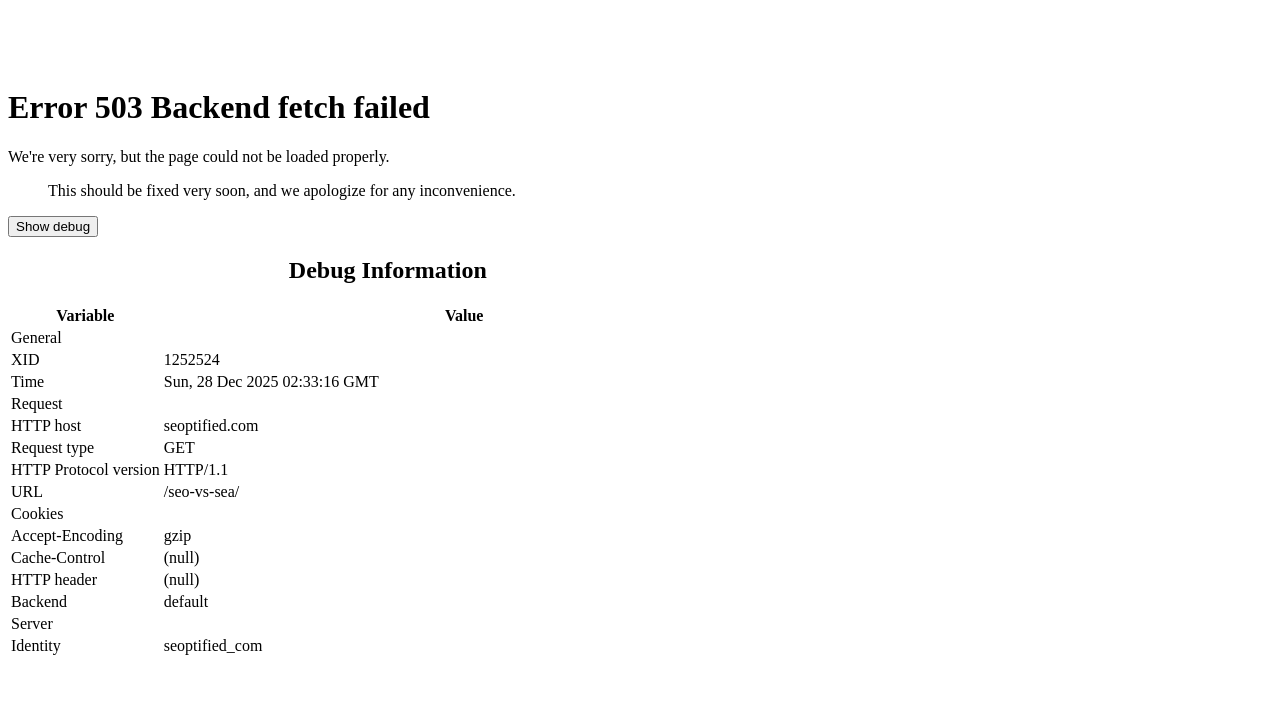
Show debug (53, 226)
